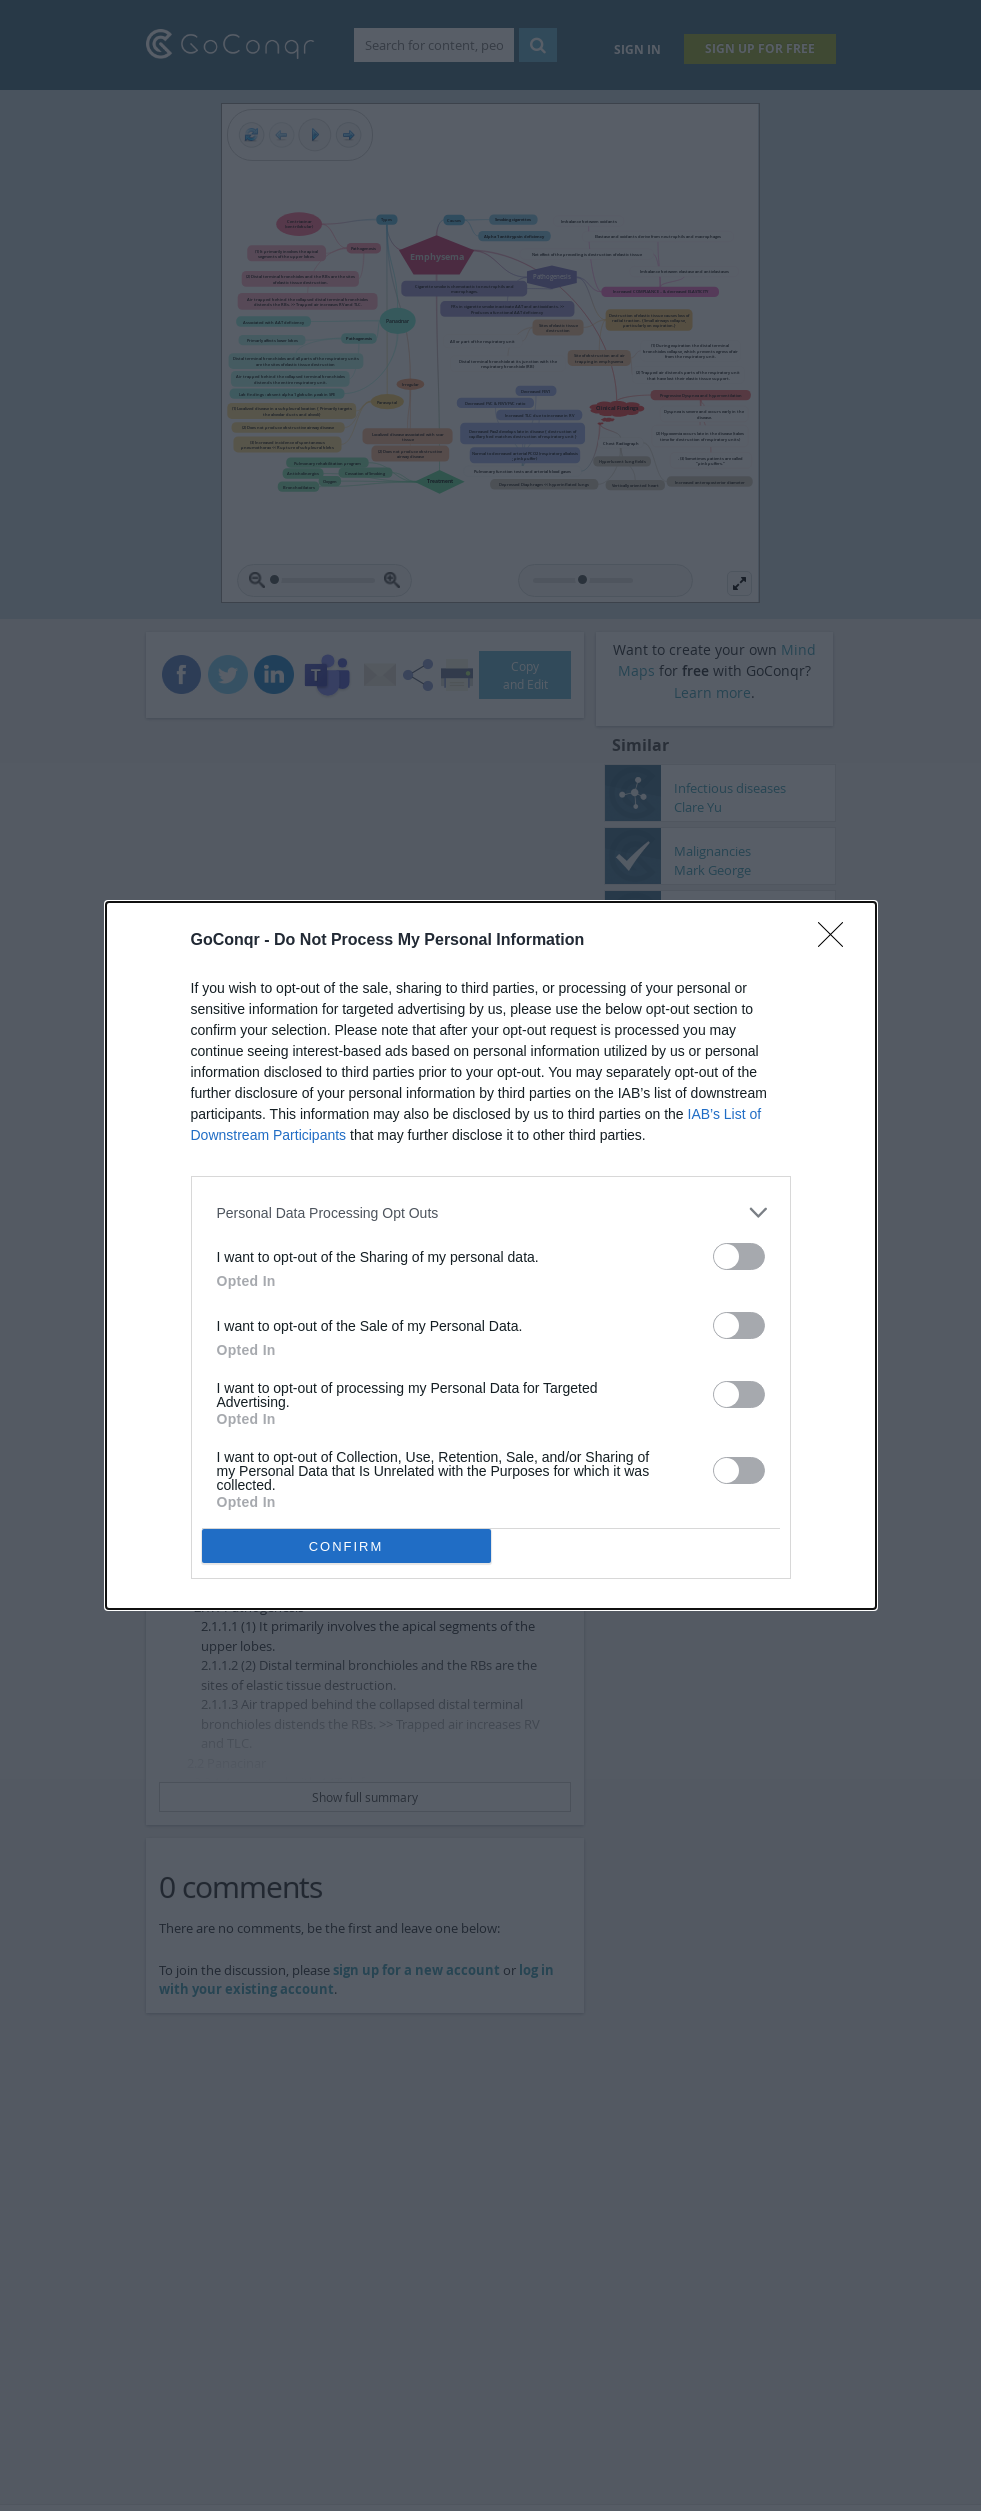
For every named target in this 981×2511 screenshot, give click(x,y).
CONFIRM (346, 1546)
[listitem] (491, 1212)
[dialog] (491, 1255)
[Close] (837, 941)
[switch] (739, 1256)
